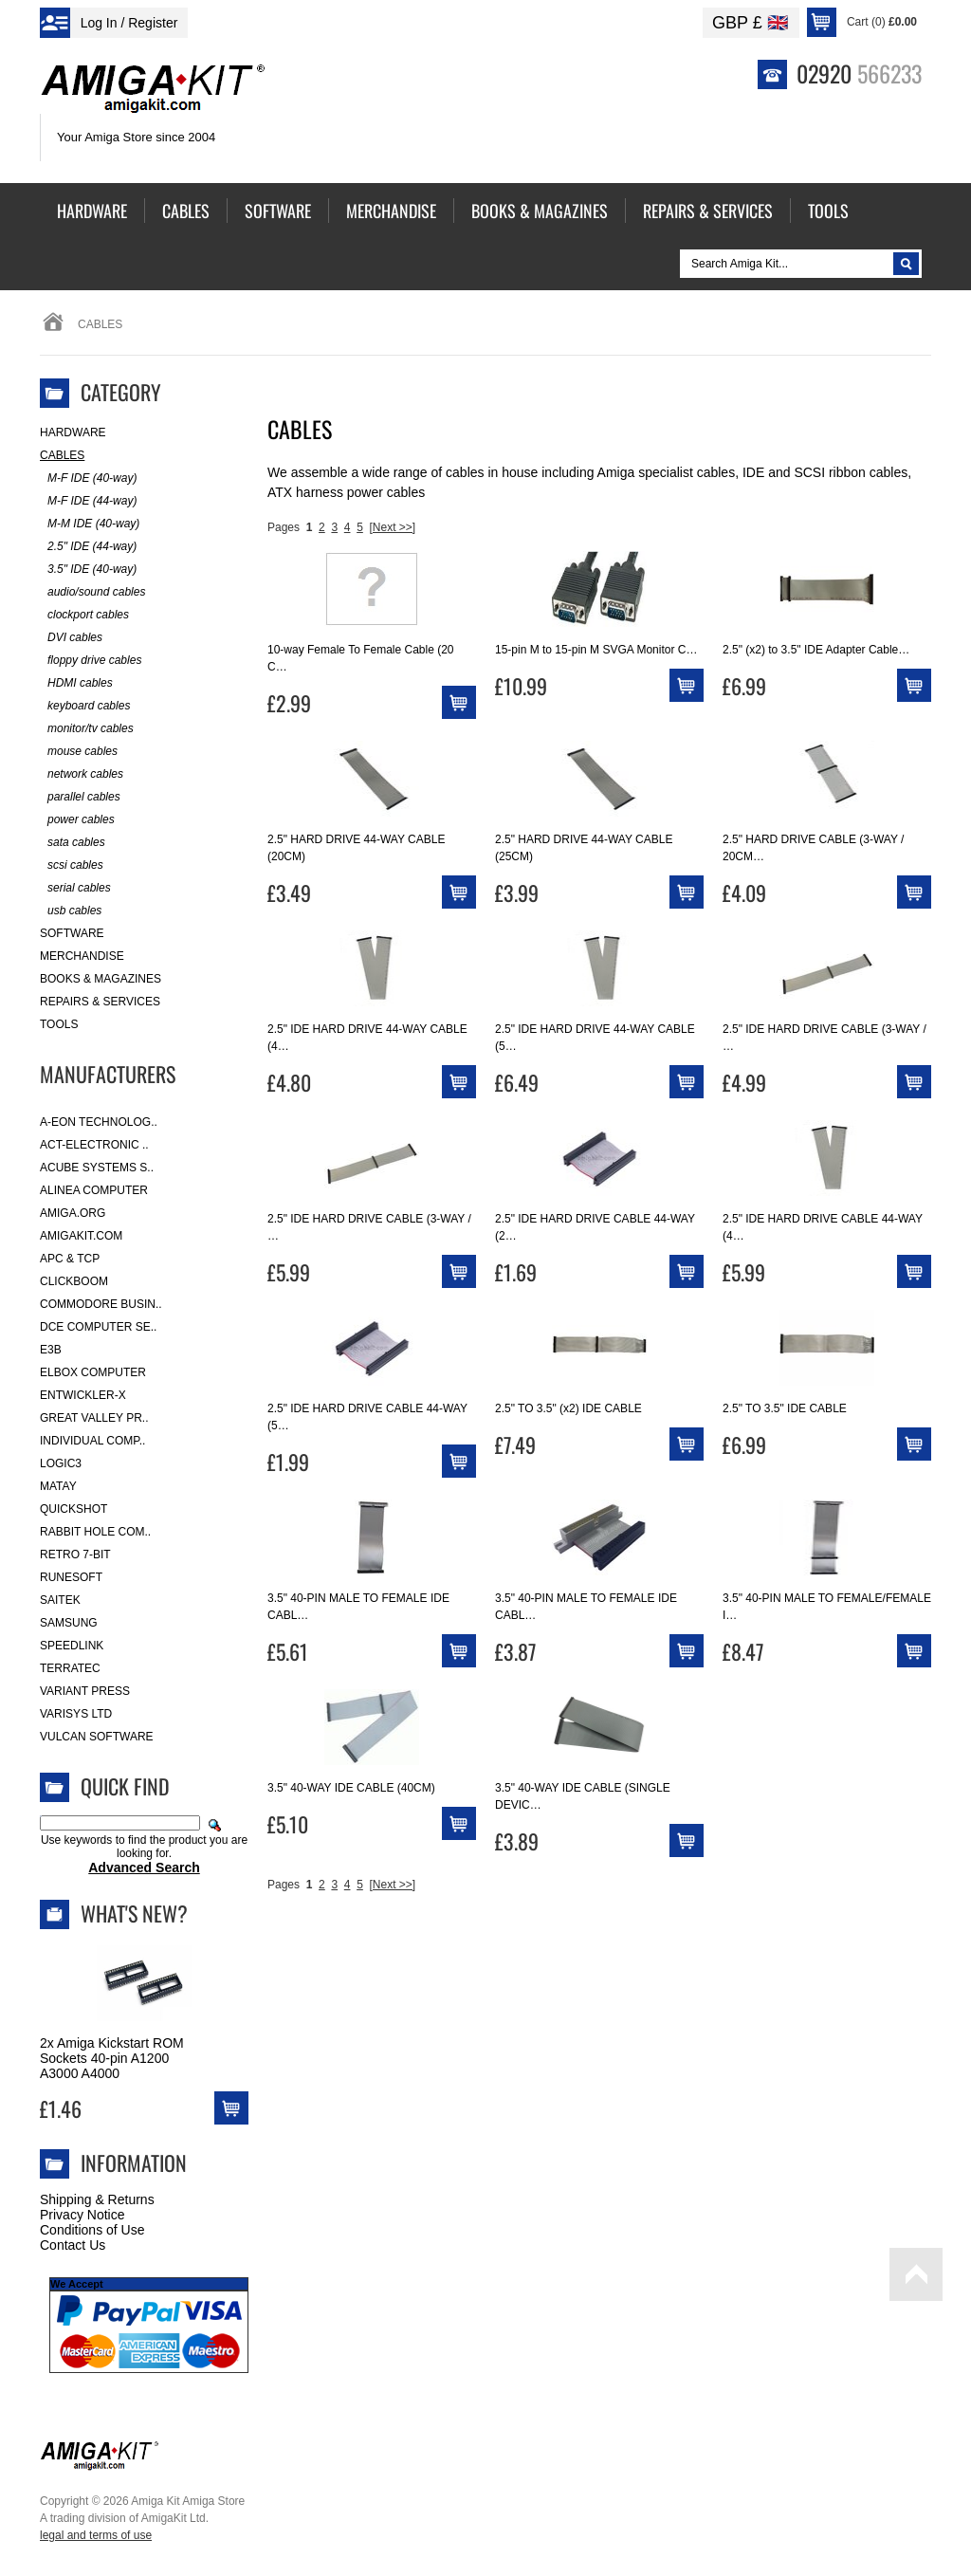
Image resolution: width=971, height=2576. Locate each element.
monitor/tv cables (87, 729)
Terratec (70, 1668)
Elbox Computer (93, 1372)
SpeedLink (71, 1645)
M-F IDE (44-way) (88, 501)
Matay (58, 1486)
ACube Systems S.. (97, 1167)
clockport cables (84, 615)
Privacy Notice (82, 2214)
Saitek (60, 1600)
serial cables (75, 888)
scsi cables (71, 865)
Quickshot (73, 1509)
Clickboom (74, 1281)
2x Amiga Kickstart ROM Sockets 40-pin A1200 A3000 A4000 (112, 2058)
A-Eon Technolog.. (98, 1122)
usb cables (70, 911)
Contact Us (72, 2245)
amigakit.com (81, 1235)
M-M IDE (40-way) (89, 524)
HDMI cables (76, 683)
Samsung (69, 1622)
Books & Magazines (100, 978)
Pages (283, 527)
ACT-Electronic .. (94, 1144)
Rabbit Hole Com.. (95, 1531)
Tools (59, 1024)
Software (72, 933)
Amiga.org (72, 1213)
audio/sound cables (92, 592)
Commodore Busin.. (101, 1304)
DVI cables (71, 638)
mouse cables (79, 752)
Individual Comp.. (92, 1440)
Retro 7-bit (75, 1554)
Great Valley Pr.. (94, 1418)
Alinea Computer (94, 1190)
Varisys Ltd (76, 1713)
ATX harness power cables (346, 492)
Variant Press (85, 1691)
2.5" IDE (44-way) (88, 547)
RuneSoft (71, 1577)
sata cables (72, 843)
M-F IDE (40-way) (88, 478)
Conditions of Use (92, 2229)
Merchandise (82, 956)
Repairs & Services (100, 1001)
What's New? (134, 1913)
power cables (77, 820)
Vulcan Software (97, 1736)
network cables (81, 774)
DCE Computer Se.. (98, 1327)
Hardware (73, 432)
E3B (51, 1349)
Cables (62, 455)
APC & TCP (70, 1258)
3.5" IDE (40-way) (88, 569)
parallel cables (80, 797)
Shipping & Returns (97, 2199)
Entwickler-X (83, 1395)
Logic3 (61, 1463)
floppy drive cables (90, 661)
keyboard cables (85, 706)
